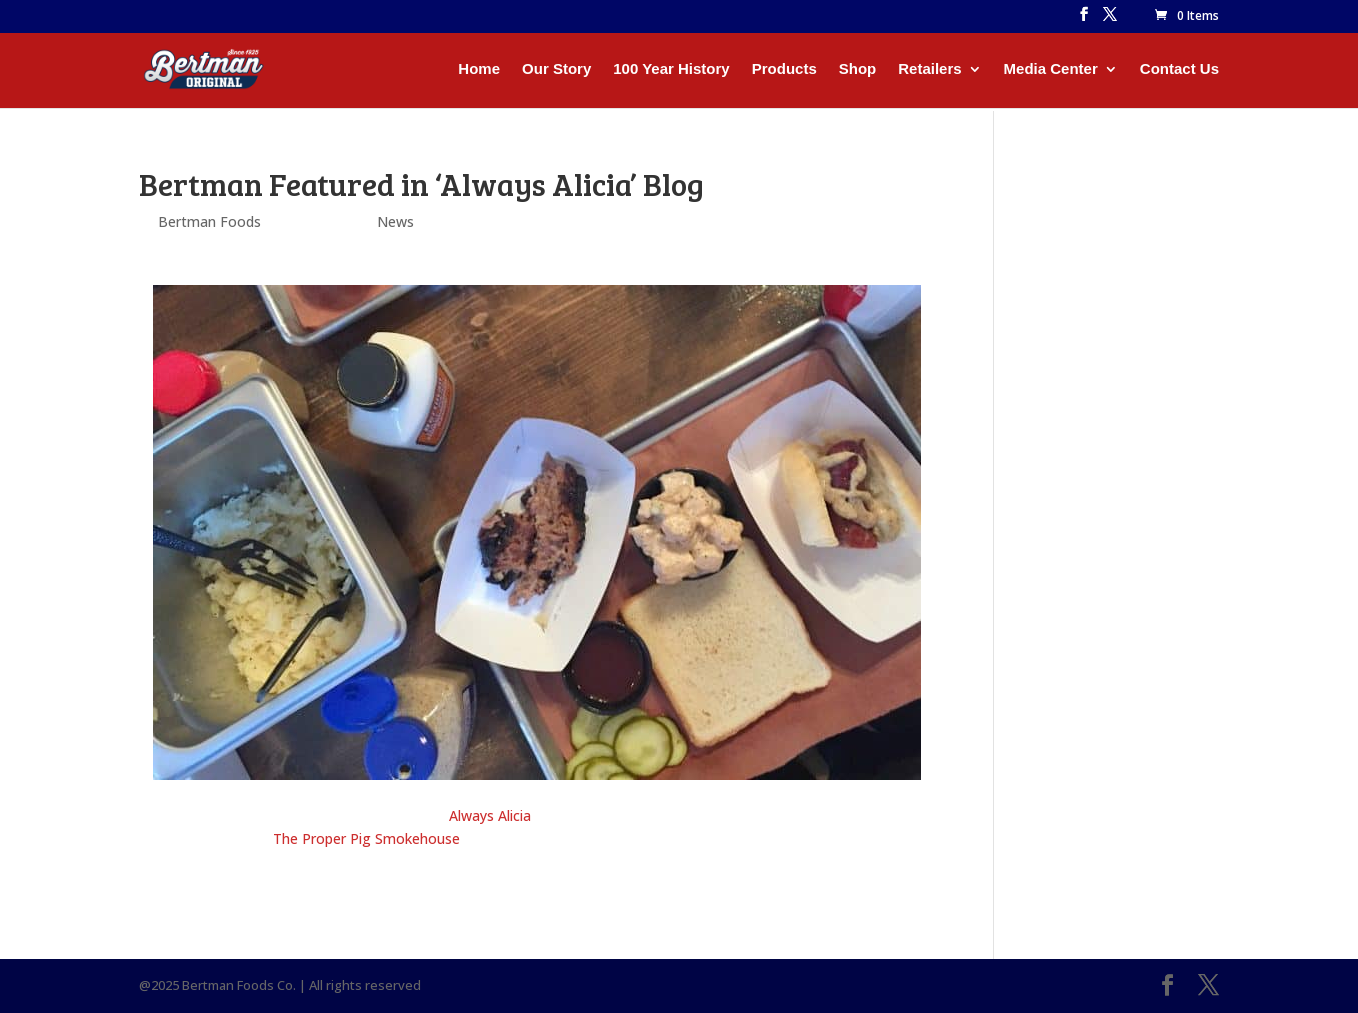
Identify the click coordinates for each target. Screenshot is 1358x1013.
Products (784, 69)
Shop (858, 69)
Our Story (556, 69)
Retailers (929, 69)
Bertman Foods (209, 221)
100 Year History (671, 69)
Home (479, 69)
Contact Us (1179, 69)
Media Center (1051, 69)
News (395, 221)
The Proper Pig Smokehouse (366, 838)
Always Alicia (490, 815)
